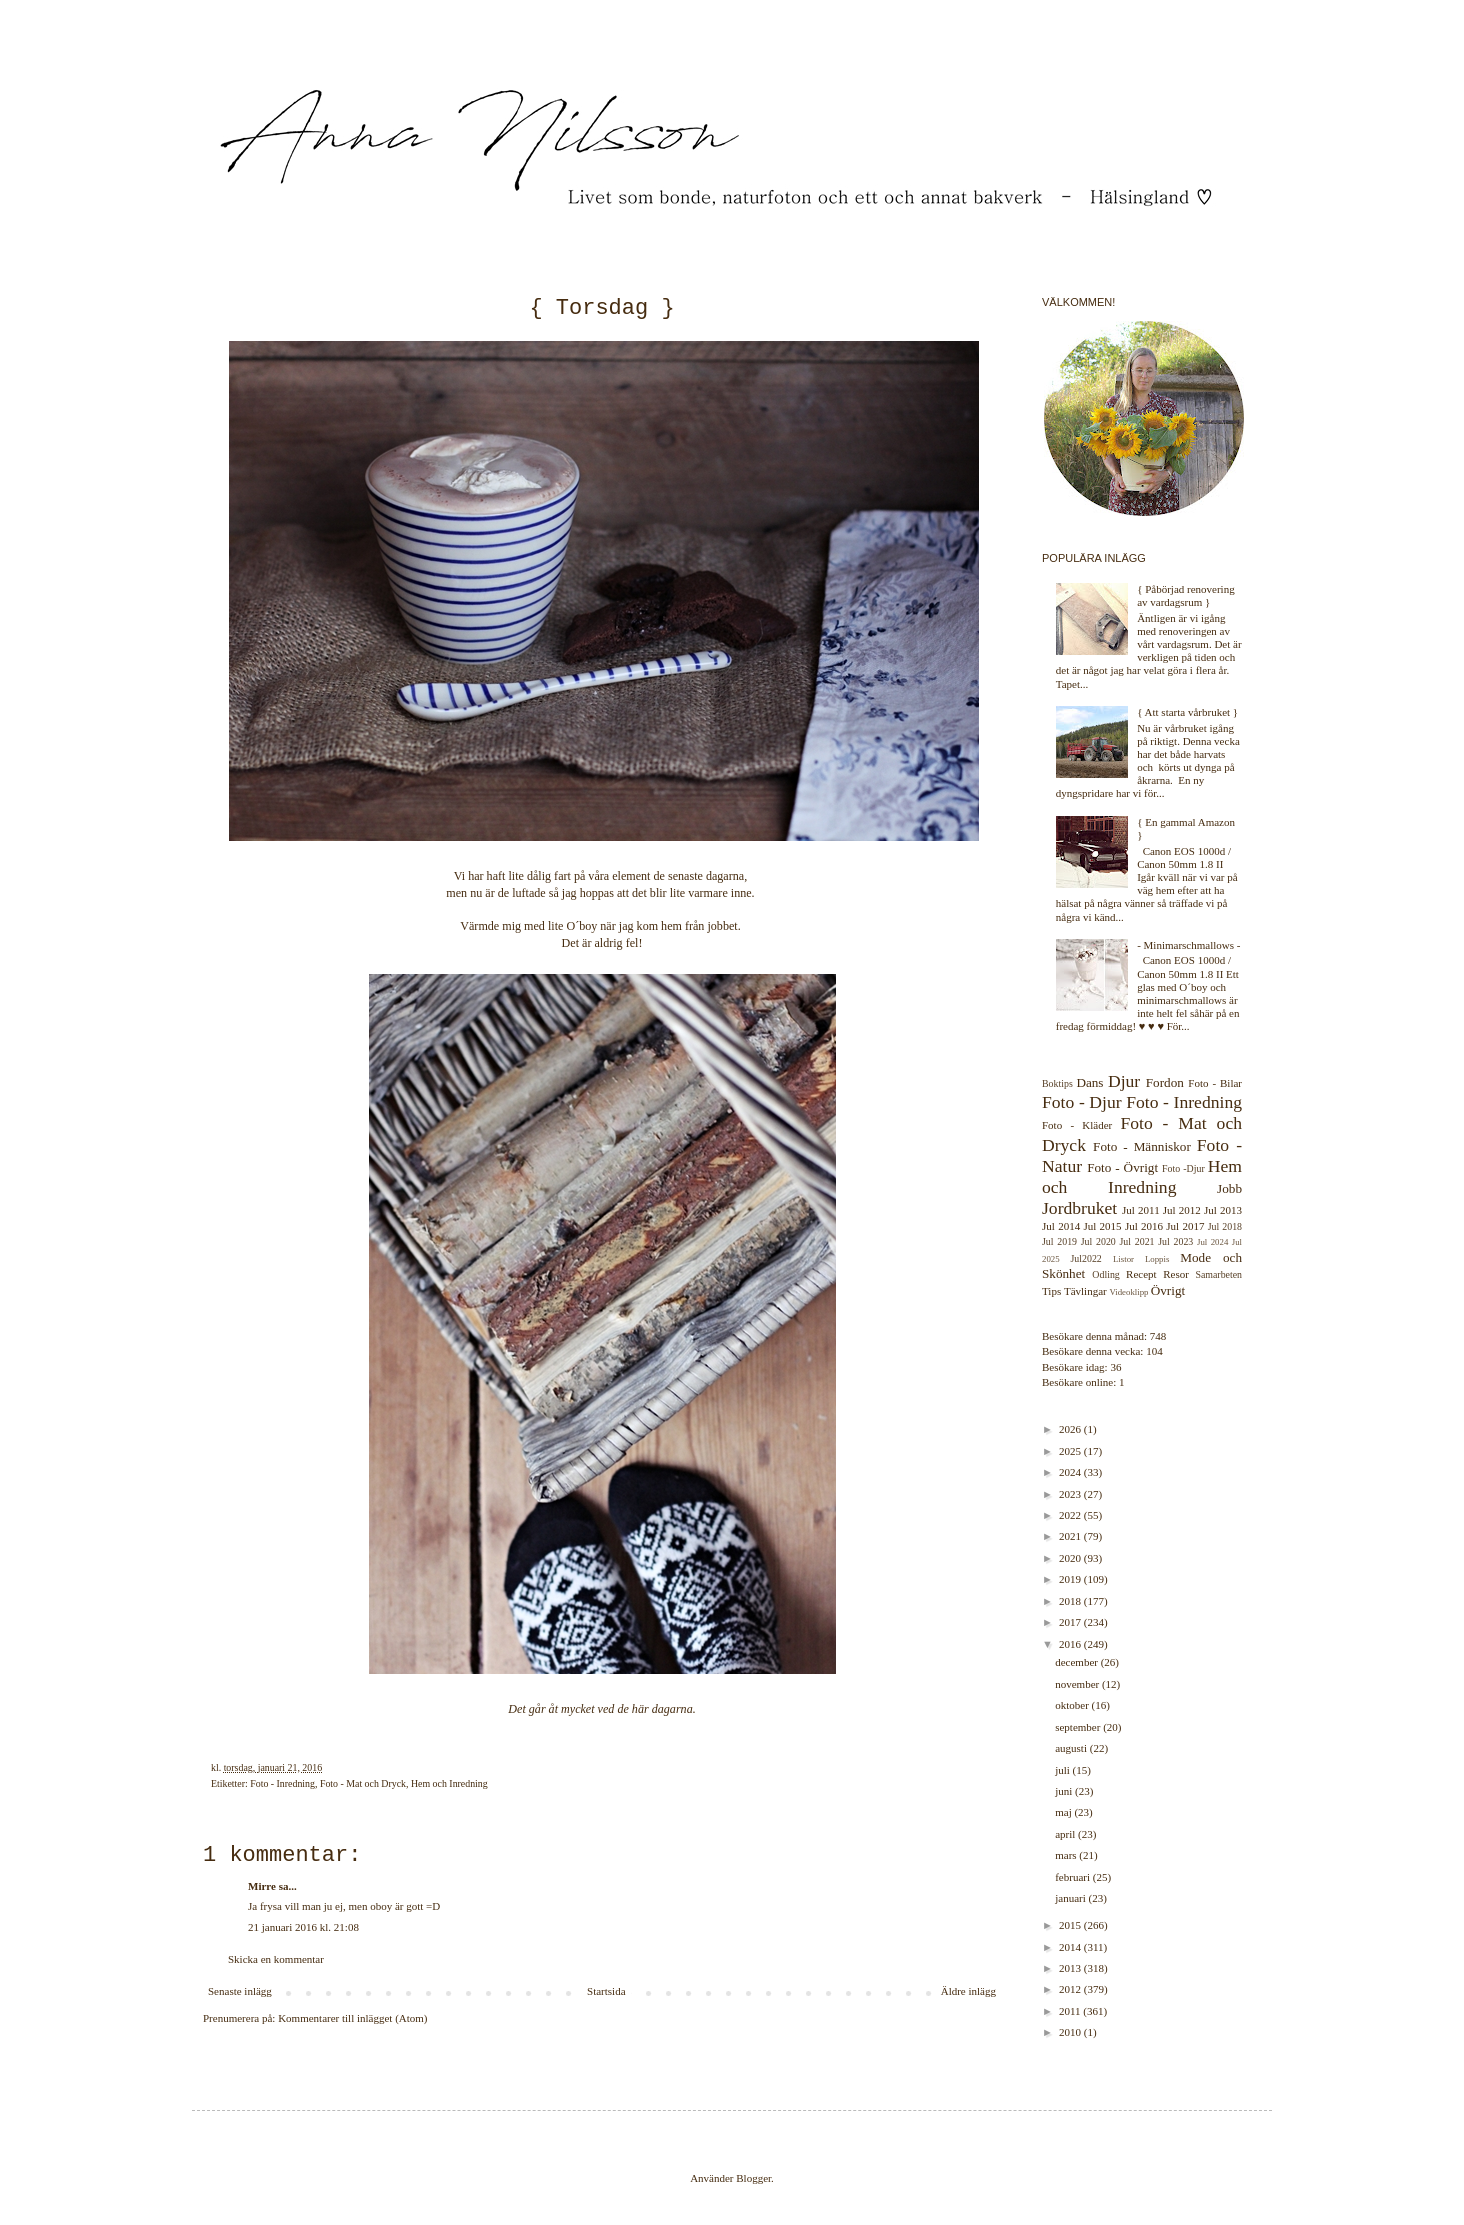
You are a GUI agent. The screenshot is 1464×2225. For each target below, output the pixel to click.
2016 (1071, 1644)
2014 (1071, 1947)
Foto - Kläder (1077, 1125)
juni (1065, 1791)
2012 (1071, 1989)
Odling (1105, 1274)
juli (1063, 1770)
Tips (1051, 1291)
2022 (1071, 1515)
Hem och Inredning (449, 1783)
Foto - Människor (1142, 1146)
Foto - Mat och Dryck (363, 1783)
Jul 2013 (1223, 1210)
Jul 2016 (1144, 1226)
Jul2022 (1086, 1258)
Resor (1176, 1274)
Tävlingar (1085, 1291)
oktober (1073, 1705)
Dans (1089, 1082)
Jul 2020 (1098, 1241)
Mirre (262, 1886)
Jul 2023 (1175, 1241)
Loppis (1157, 1259)
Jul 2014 (1061, 1226)
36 (1115, 1367)
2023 (1071, 1494)
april (1066, 1834)
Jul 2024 (1212, 1242)
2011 (1071, 2011)
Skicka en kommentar (276, 1959)
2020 (1071, 1558)
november (1078, 1684)
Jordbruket (1079, 1208)
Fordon (1165, 1082)
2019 (1071, 1579)
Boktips (1057, 1083)
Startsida (606, 1991)
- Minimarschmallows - (1188, 945)
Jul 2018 (1225, 1226)
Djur (1124, 1081)
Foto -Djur (1183, 1168)
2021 (1071, 1536)
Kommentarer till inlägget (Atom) (352, 2018)
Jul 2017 (1185, 1226)
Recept (1141, 1274)
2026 (1071, 1429)
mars (1067, 1855)
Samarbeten (1218, 1274)
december (1078, 1662)
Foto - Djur (1082, 1102)
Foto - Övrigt (1122, 1167)
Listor (1123, 1259)
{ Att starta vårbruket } (1187, 712)
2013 (1071, 1968)
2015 (1071, 1925)
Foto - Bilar (1215, 1083)
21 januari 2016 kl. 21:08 (303, 1927)
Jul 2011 (1141, 1210)
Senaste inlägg (240, 1991)
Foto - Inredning (282, 1783)
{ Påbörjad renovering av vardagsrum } (1186, 595)
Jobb (1229, 1188)
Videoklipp (1128, 1292)
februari (1074, 1877)
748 (1158, 1336)
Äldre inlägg (968, 1991)
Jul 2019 (1059, 1241)
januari (1071, 1898)
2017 (1071, 1622)
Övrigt (1168, 1290)
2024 (1071, 1472)
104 (1154, 1351)
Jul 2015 (1102, 1226)
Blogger (753, 2178)
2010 (1071, 2032)
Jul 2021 (1137, 1241)
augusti (1072, 1748)
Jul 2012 (1182, 1210)
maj (1064, 1812)
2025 (1071, 1451)
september (1079, 1727)
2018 (1071, 1601)
